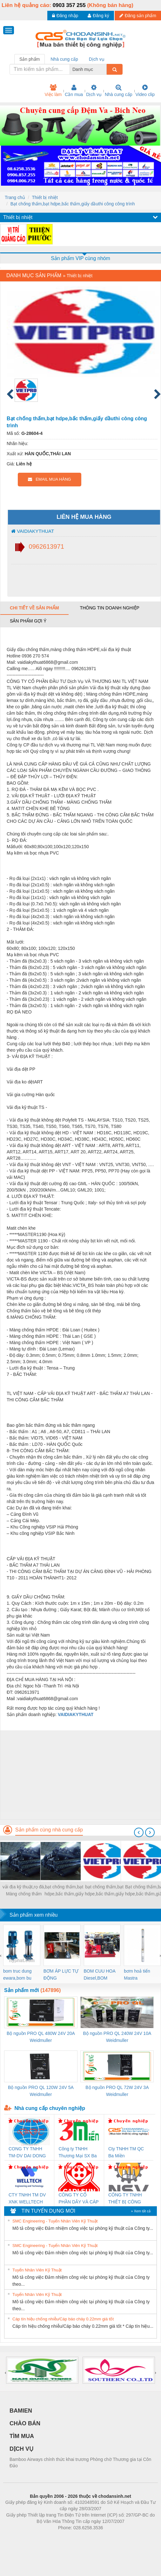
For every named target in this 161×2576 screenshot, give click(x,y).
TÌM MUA (22, 2436)
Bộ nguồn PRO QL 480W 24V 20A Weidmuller (41, 2037)
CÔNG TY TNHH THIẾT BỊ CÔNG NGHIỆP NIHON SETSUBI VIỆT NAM (128, 2198)
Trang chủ (15, 197)
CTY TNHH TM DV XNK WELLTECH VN (27, 2198)
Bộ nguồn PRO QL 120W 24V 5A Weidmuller (41, 2091)
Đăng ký (98, 15)
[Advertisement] (79, 1774)
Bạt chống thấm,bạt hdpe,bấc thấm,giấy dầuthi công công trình (72, 203)
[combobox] (105, 69)
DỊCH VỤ (21, 2449)
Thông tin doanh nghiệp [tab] (109, 607)
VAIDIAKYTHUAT (32, 531)
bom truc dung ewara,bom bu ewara (17, 1975)
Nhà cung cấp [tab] (64, 59)
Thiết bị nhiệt (44, 197)
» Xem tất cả (141, 2211)
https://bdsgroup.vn (72, 2537)
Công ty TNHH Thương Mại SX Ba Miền (77, 2152)
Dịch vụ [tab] (96, 59)
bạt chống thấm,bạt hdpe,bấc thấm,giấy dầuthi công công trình (64, 1890)
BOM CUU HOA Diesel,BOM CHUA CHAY (100, 1975)
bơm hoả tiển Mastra (137, 1974)
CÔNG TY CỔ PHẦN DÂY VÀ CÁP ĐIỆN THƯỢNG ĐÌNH (78, 2198)
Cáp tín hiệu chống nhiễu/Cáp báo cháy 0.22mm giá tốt (63, 2319)
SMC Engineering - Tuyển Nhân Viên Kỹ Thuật (54, 2221)
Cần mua (74, 90)
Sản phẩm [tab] (29, 59)
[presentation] (139, 1832)
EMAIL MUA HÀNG (49, 479)
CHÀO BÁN (25, 2423)
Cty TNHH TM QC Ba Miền (126, 2152)
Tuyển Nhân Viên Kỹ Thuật (37, 2270)
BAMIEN (21, 2411)
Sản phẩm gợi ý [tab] (28, 620)
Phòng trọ (40, 2537)
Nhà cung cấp (118, 90)
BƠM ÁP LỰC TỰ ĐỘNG (61, 1974)
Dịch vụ (94, 90)
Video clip (145, 90)
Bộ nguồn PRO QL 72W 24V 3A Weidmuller (117, 2091)
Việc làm (53, 90)
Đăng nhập (65, 15)
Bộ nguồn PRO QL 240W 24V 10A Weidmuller (117, 2037)
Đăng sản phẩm (137, 15)
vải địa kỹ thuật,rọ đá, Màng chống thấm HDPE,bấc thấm (24, 1890)
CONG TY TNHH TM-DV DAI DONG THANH (27, 2152)
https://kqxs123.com (111, 2537)
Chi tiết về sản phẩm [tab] (34, 607)
